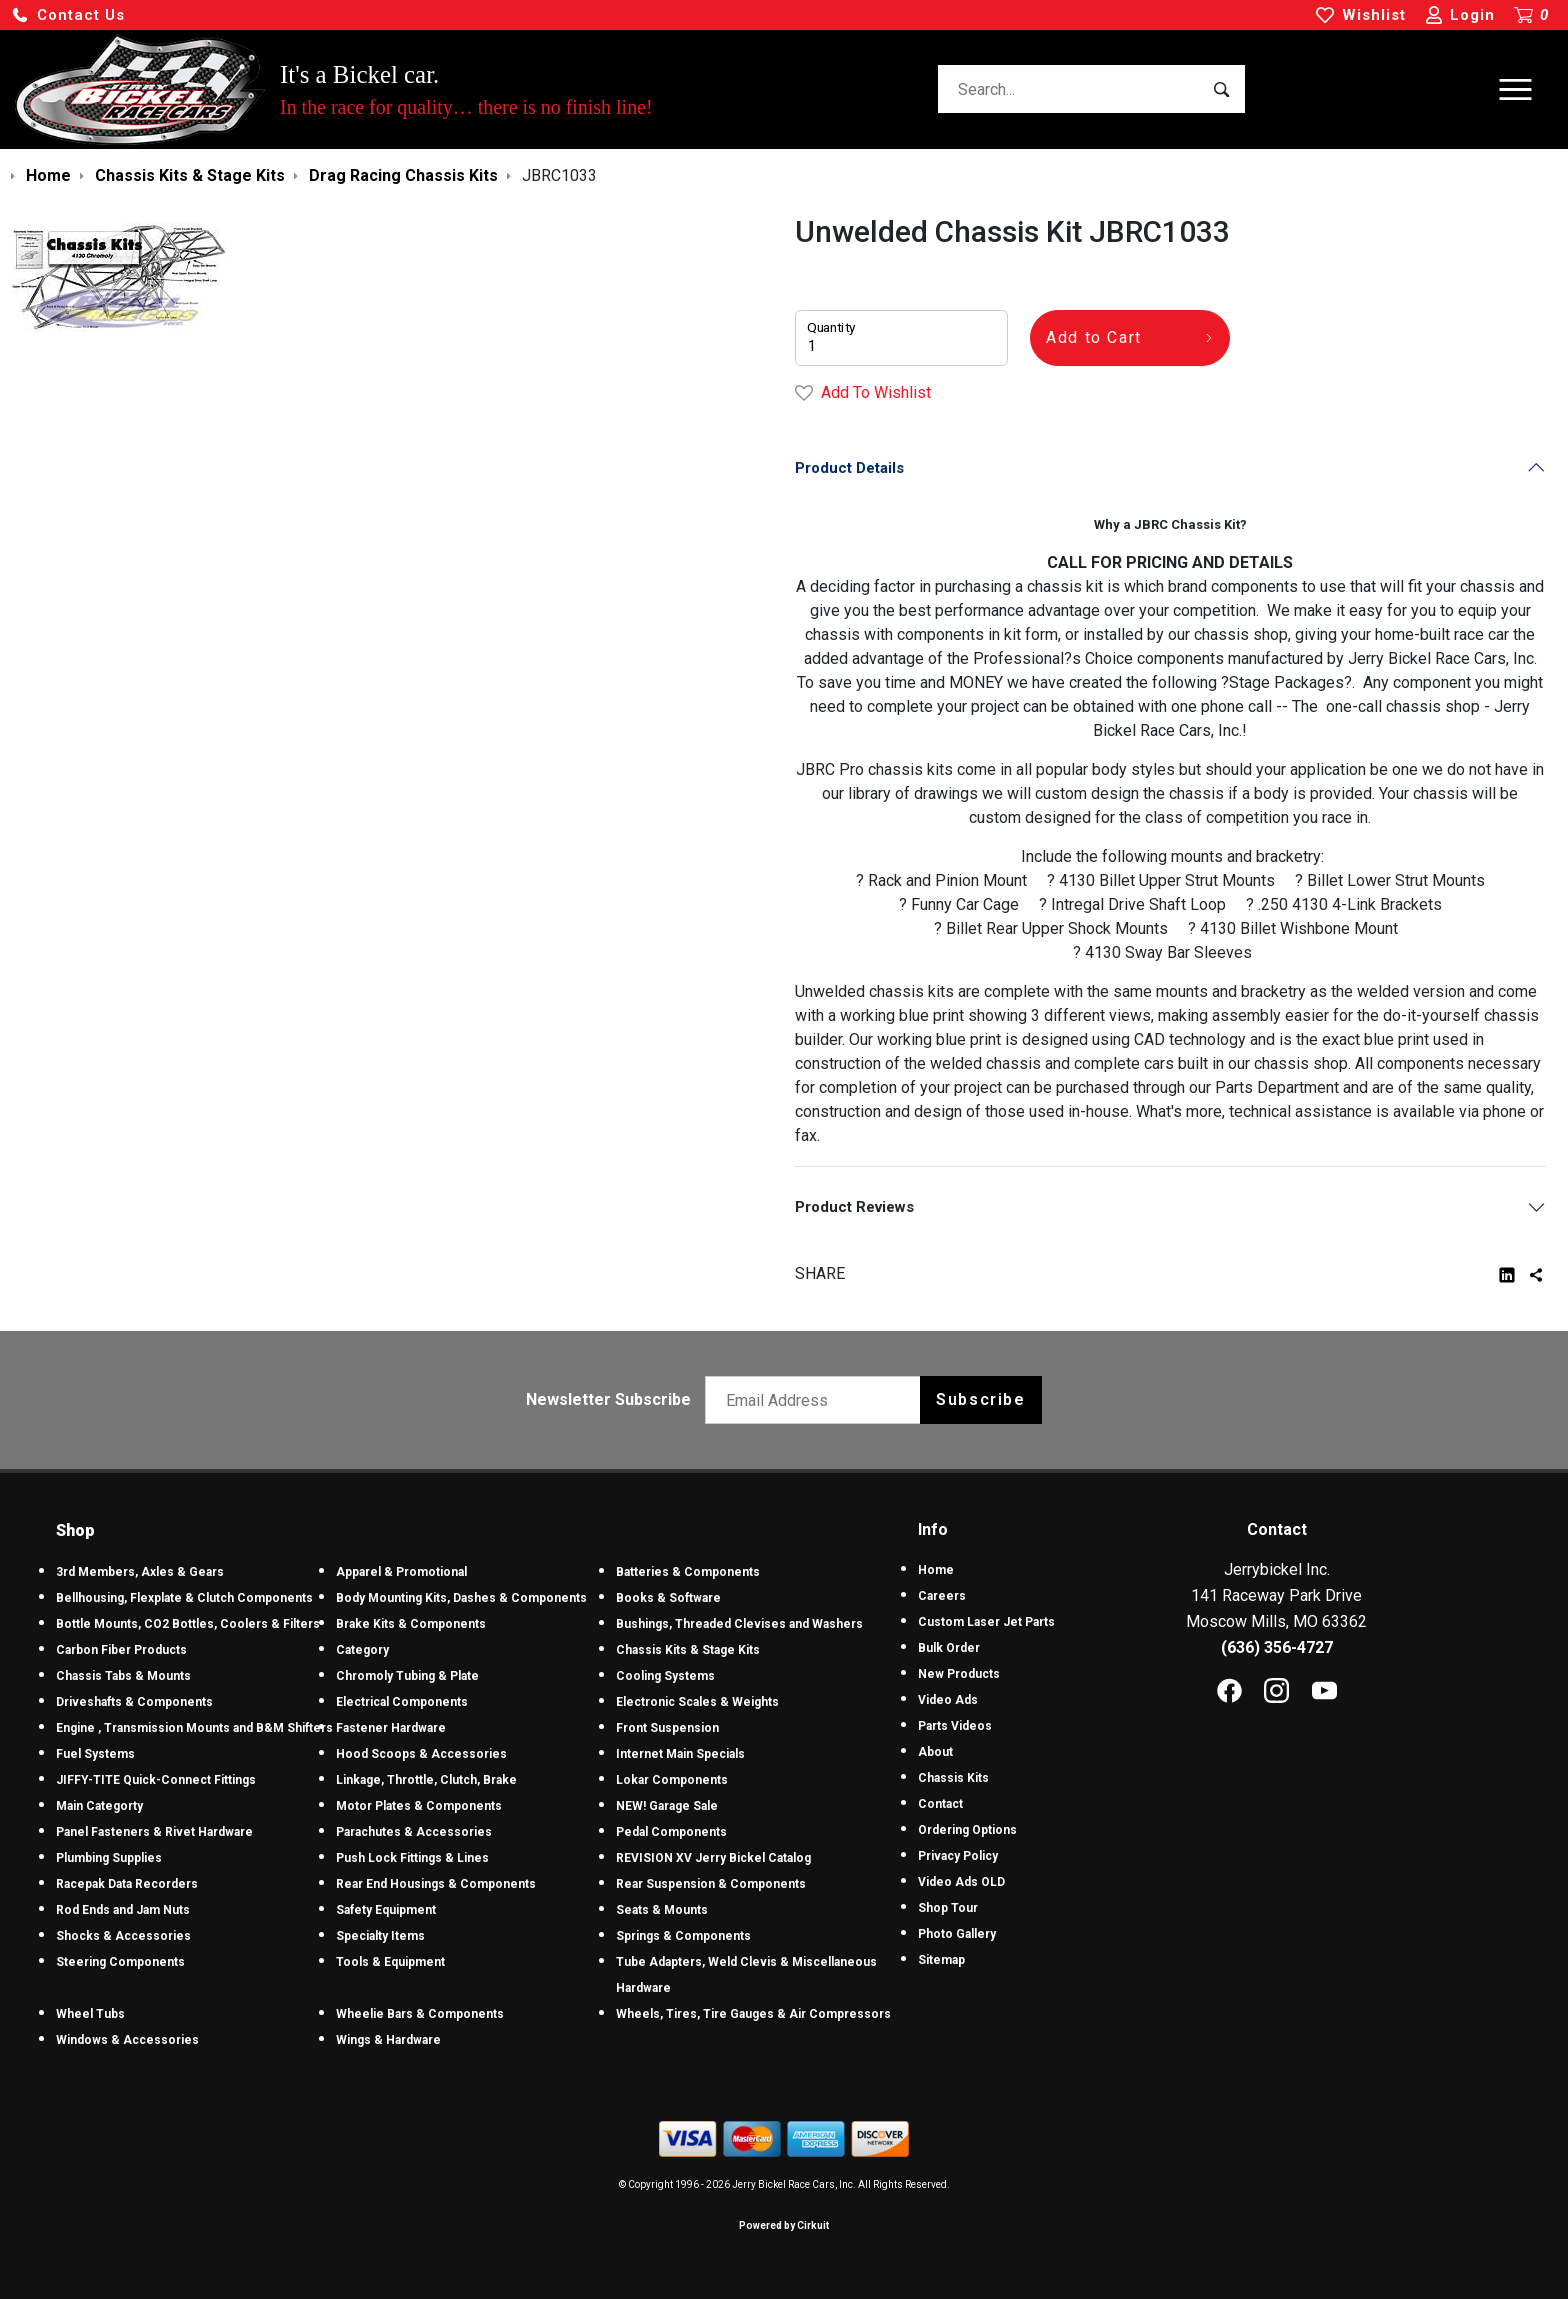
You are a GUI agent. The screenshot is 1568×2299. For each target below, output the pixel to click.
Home (936, 1570)
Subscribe (980, 1399)
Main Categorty (99, 1806)
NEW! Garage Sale (667, 1806)
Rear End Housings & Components (436, 1884)
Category (362, 1650)
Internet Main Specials (680, 1754)
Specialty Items (380, 1936)
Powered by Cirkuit (784, 2225)
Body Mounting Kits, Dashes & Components (461, 1598)
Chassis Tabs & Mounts (123, 1676)
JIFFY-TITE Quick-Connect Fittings (156, 1780)
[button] (68, 15)
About (935, 1752)
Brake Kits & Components (411, 1624)
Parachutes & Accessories (414, 1832)
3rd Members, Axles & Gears (140, 1572)
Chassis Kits (953, 1778)
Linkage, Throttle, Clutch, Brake (426, 1780)
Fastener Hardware (391, 1728)
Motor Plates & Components (419, 1806)
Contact (940, 1804)
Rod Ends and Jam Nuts (123, 1910)
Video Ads (948, 1700)
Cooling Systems (665, 1676)
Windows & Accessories (127, 2040)
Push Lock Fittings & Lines (412, 1858)
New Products (959, 1674)
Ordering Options (967, 1830)
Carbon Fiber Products (121, 1650)
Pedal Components (671, 1832)
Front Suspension (667, 1728)
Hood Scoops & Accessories (421, 1754)
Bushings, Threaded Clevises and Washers (739, 1624)
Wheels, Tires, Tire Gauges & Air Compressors (753, 2014)
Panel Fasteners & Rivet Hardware (154, 1832)
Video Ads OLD (961, 1882)
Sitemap (941, 1960)
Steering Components (120, 1962)
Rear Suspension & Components (711, 1884)
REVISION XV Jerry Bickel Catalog (713, 1858)
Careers (942, 1596)
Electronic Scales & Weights (697, 1702)
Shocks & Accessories (123, 1936)
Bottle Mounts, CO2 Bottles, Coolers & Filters (188, 1624)
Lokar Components (672, 1780)
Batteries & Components (688, 1572)
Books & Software (668, 1598)
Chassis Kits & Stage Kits (688, 1650)
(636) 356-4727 (1277, 1647)
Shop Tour (948, 1908)
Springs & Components (683, 1936)
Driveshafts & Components (134, 1702)
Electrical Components (402, 1702)
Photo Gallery (957, 1934)
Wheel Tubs (90, 2014)
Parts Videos (955, 1726)
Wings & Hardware (388, 2040)
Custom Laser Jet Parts (986, 1622)
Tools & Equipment (390, 1962)
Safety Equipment (386, 1910)
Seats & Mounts (662, 1910)
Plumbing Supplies (109, 1858)
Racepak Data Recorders (127, 1884)
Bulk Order (949, 1648)
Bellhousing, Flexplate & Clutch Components (184, 1598)
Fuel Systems (95, 1754)
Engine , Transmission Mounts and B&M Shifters (194, 1728)
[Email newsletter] (817, 1400)
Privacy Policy (958, 1856)
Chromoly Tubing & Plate (407, 1676)
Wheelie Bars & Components (420, 2014)
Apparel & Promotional (401, 1572)
